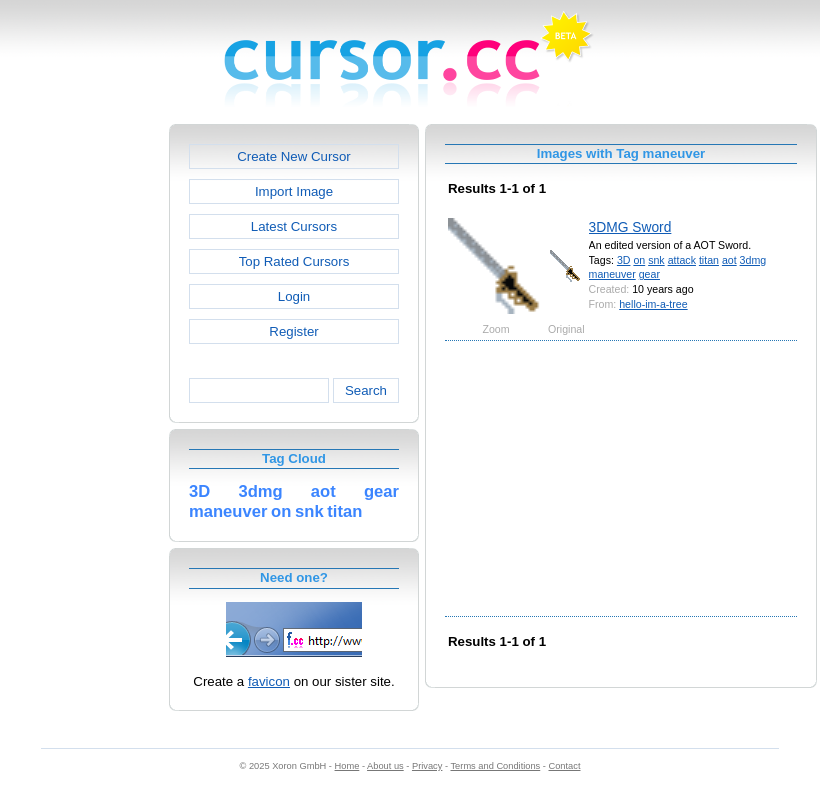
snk (656, 260)
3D (624, 260)
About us (385, 766)
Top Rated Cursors (294, 261)
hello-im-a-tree (653, 304)
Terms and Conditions (495, 766)
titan (709, 260)
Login (294, 296)
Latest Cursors (294, 226)
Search (366, 390)
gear (649, 274)
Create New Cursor (294, 156)
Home (347, 766)
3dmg (753, 260)
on (639, 260)
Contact (565, 766)
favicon (269, 681)
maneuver (612, 274)
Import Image (294, 191)
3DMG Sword (630, 227)
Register (293, 331)
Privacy (427, 766)
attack (682, 260)
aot (729, 260)
